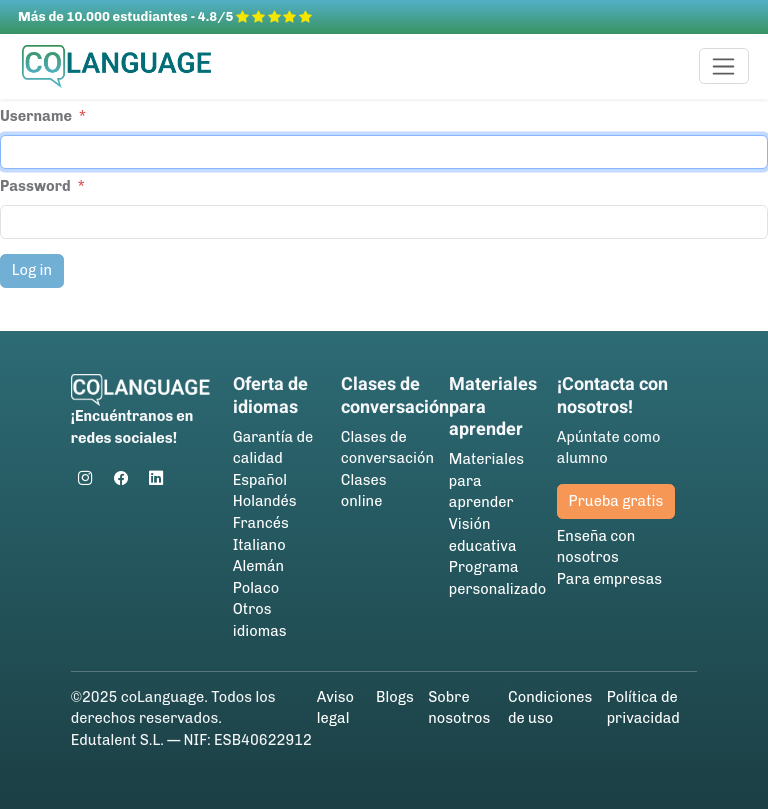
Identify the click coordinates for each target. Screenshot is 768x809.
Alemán (258, 566)
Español (260, 480)
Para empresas (609, 579)
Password (35, 186)
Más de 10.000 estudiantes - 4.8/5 (165, 16)
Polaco (256, 588)
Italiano (259, 545)
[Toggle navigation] (724, 66)
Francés (261, 523)
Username (36, 116)
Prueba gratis (616, 501)
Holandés (265, 501)
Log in (32, 270)
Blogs (395, 697)
